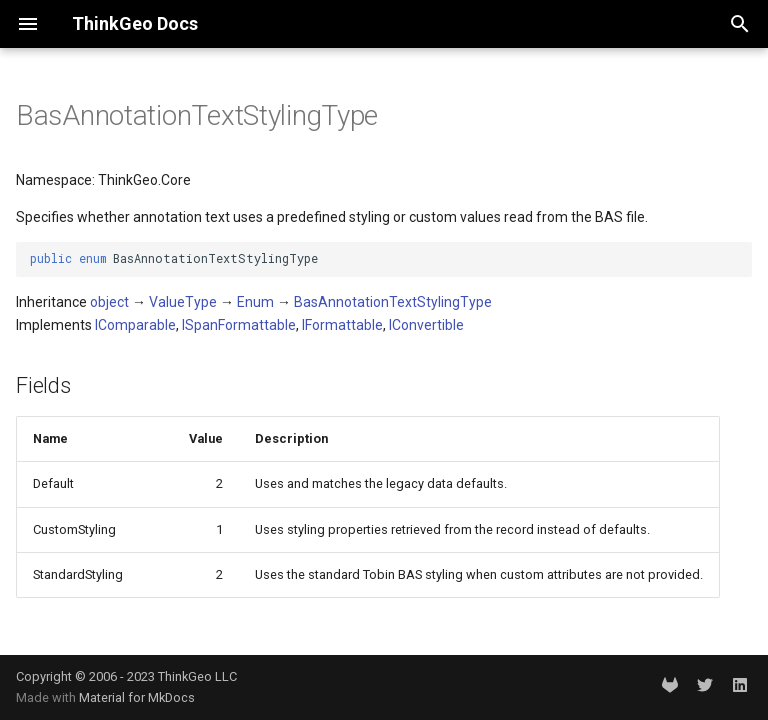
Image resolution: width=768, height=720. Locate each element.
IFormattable (342, 325)
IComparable (135, 325)
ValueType (183, 302)
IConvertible (426, 325)
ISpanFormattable (239, 325)
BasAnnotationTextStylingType (393, 302)
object (109, 302)
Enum (255, 302)
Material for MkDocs (137, 697)
